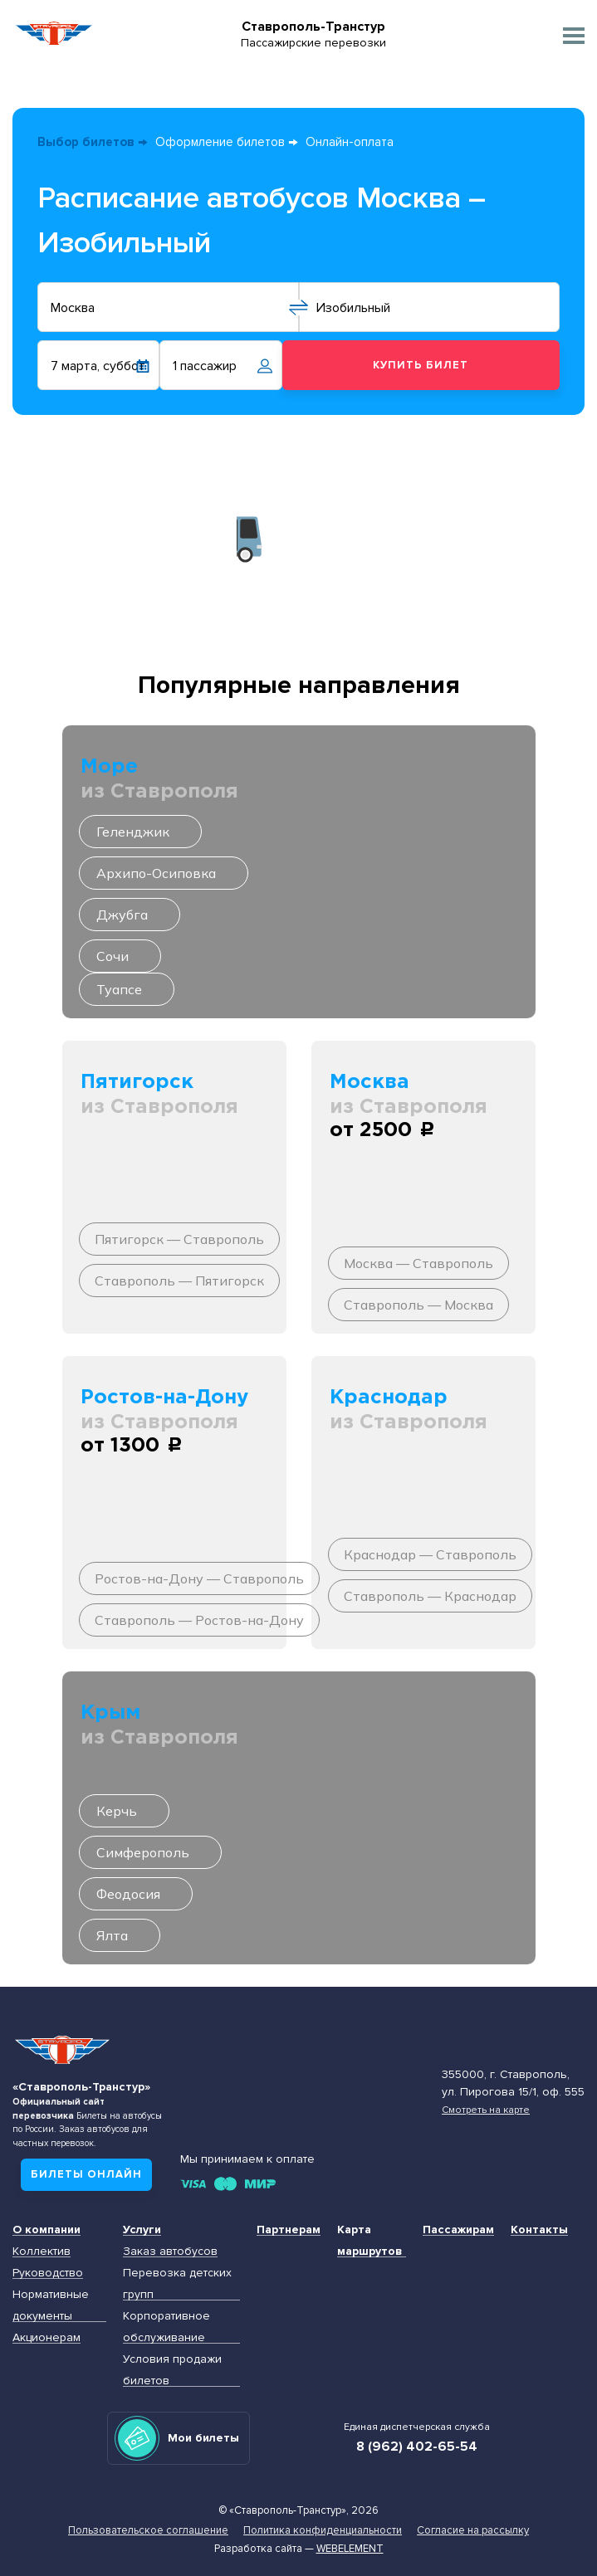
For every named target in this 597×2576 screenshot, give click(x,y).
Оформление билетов (220, 141)
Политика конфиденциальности (322, 2530)
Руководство (47, 2273)
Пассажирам (458, 2229)
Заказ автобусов (170, 2251)
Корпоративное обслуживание (166, 2326)
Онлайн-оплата (350, 141)
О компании (46, 2229)
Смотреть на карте (486, 2109)
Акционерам (46, 2337)
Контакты (539, 2229)
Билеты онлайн (86, 2174)
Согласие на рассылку (473, 2530)
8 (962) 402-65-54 (416, 2446)
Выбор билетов (86, 141)
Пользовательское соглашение (148, 2530)
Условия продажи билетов (172, 2370)
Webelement (350, 2548)
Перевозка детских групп (177, 2283)
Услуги (142, 2229)
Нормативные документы (50, 2305)
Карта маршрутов (369, 2240)
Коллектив (41, 2251)
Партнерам (289, 2229)
